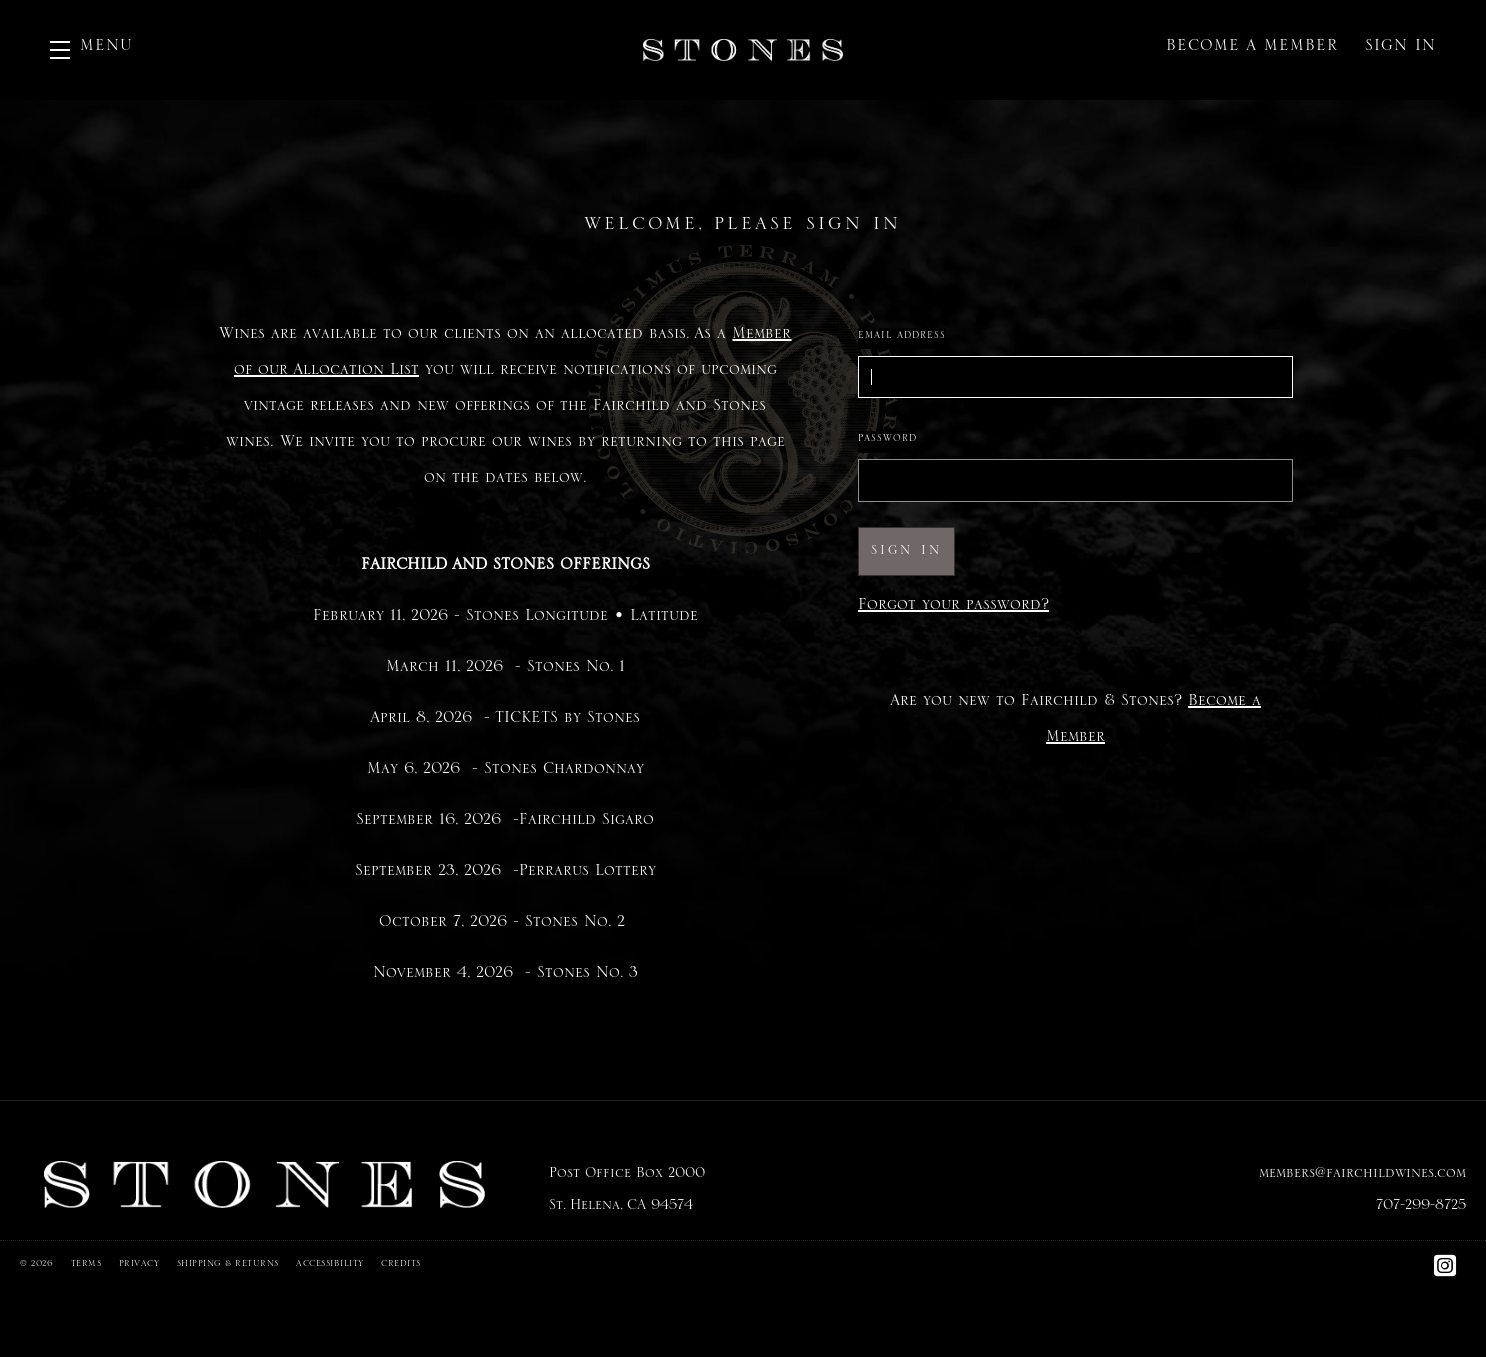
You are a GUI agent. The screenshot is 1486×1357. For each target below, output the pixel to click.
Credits (401, 1265)
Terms (86, 1265)
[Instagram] (1445, 1274)
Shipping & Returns (228, 1265)
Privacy (139, 1265)
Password (887, 441)
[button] (91, 50)
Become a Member (1252, 50)
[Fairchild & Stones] (264, 1185)
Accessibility (330, 1265)
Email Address (902, 338)
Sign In (1400, 50)
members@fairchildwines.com (1362, 1177)
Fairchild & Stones (743, 50)
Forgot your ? (953, 609)
